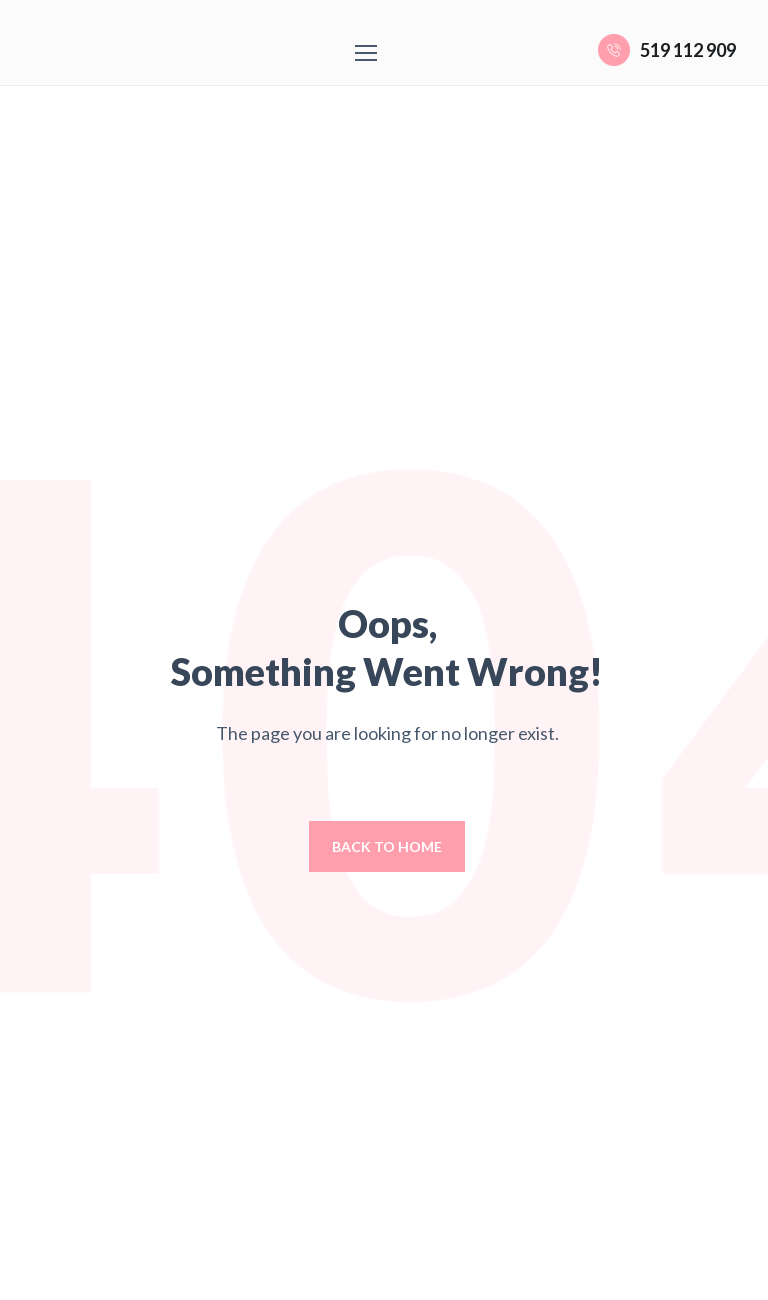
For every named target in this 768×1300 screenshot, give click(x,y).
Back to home (387, 846)
